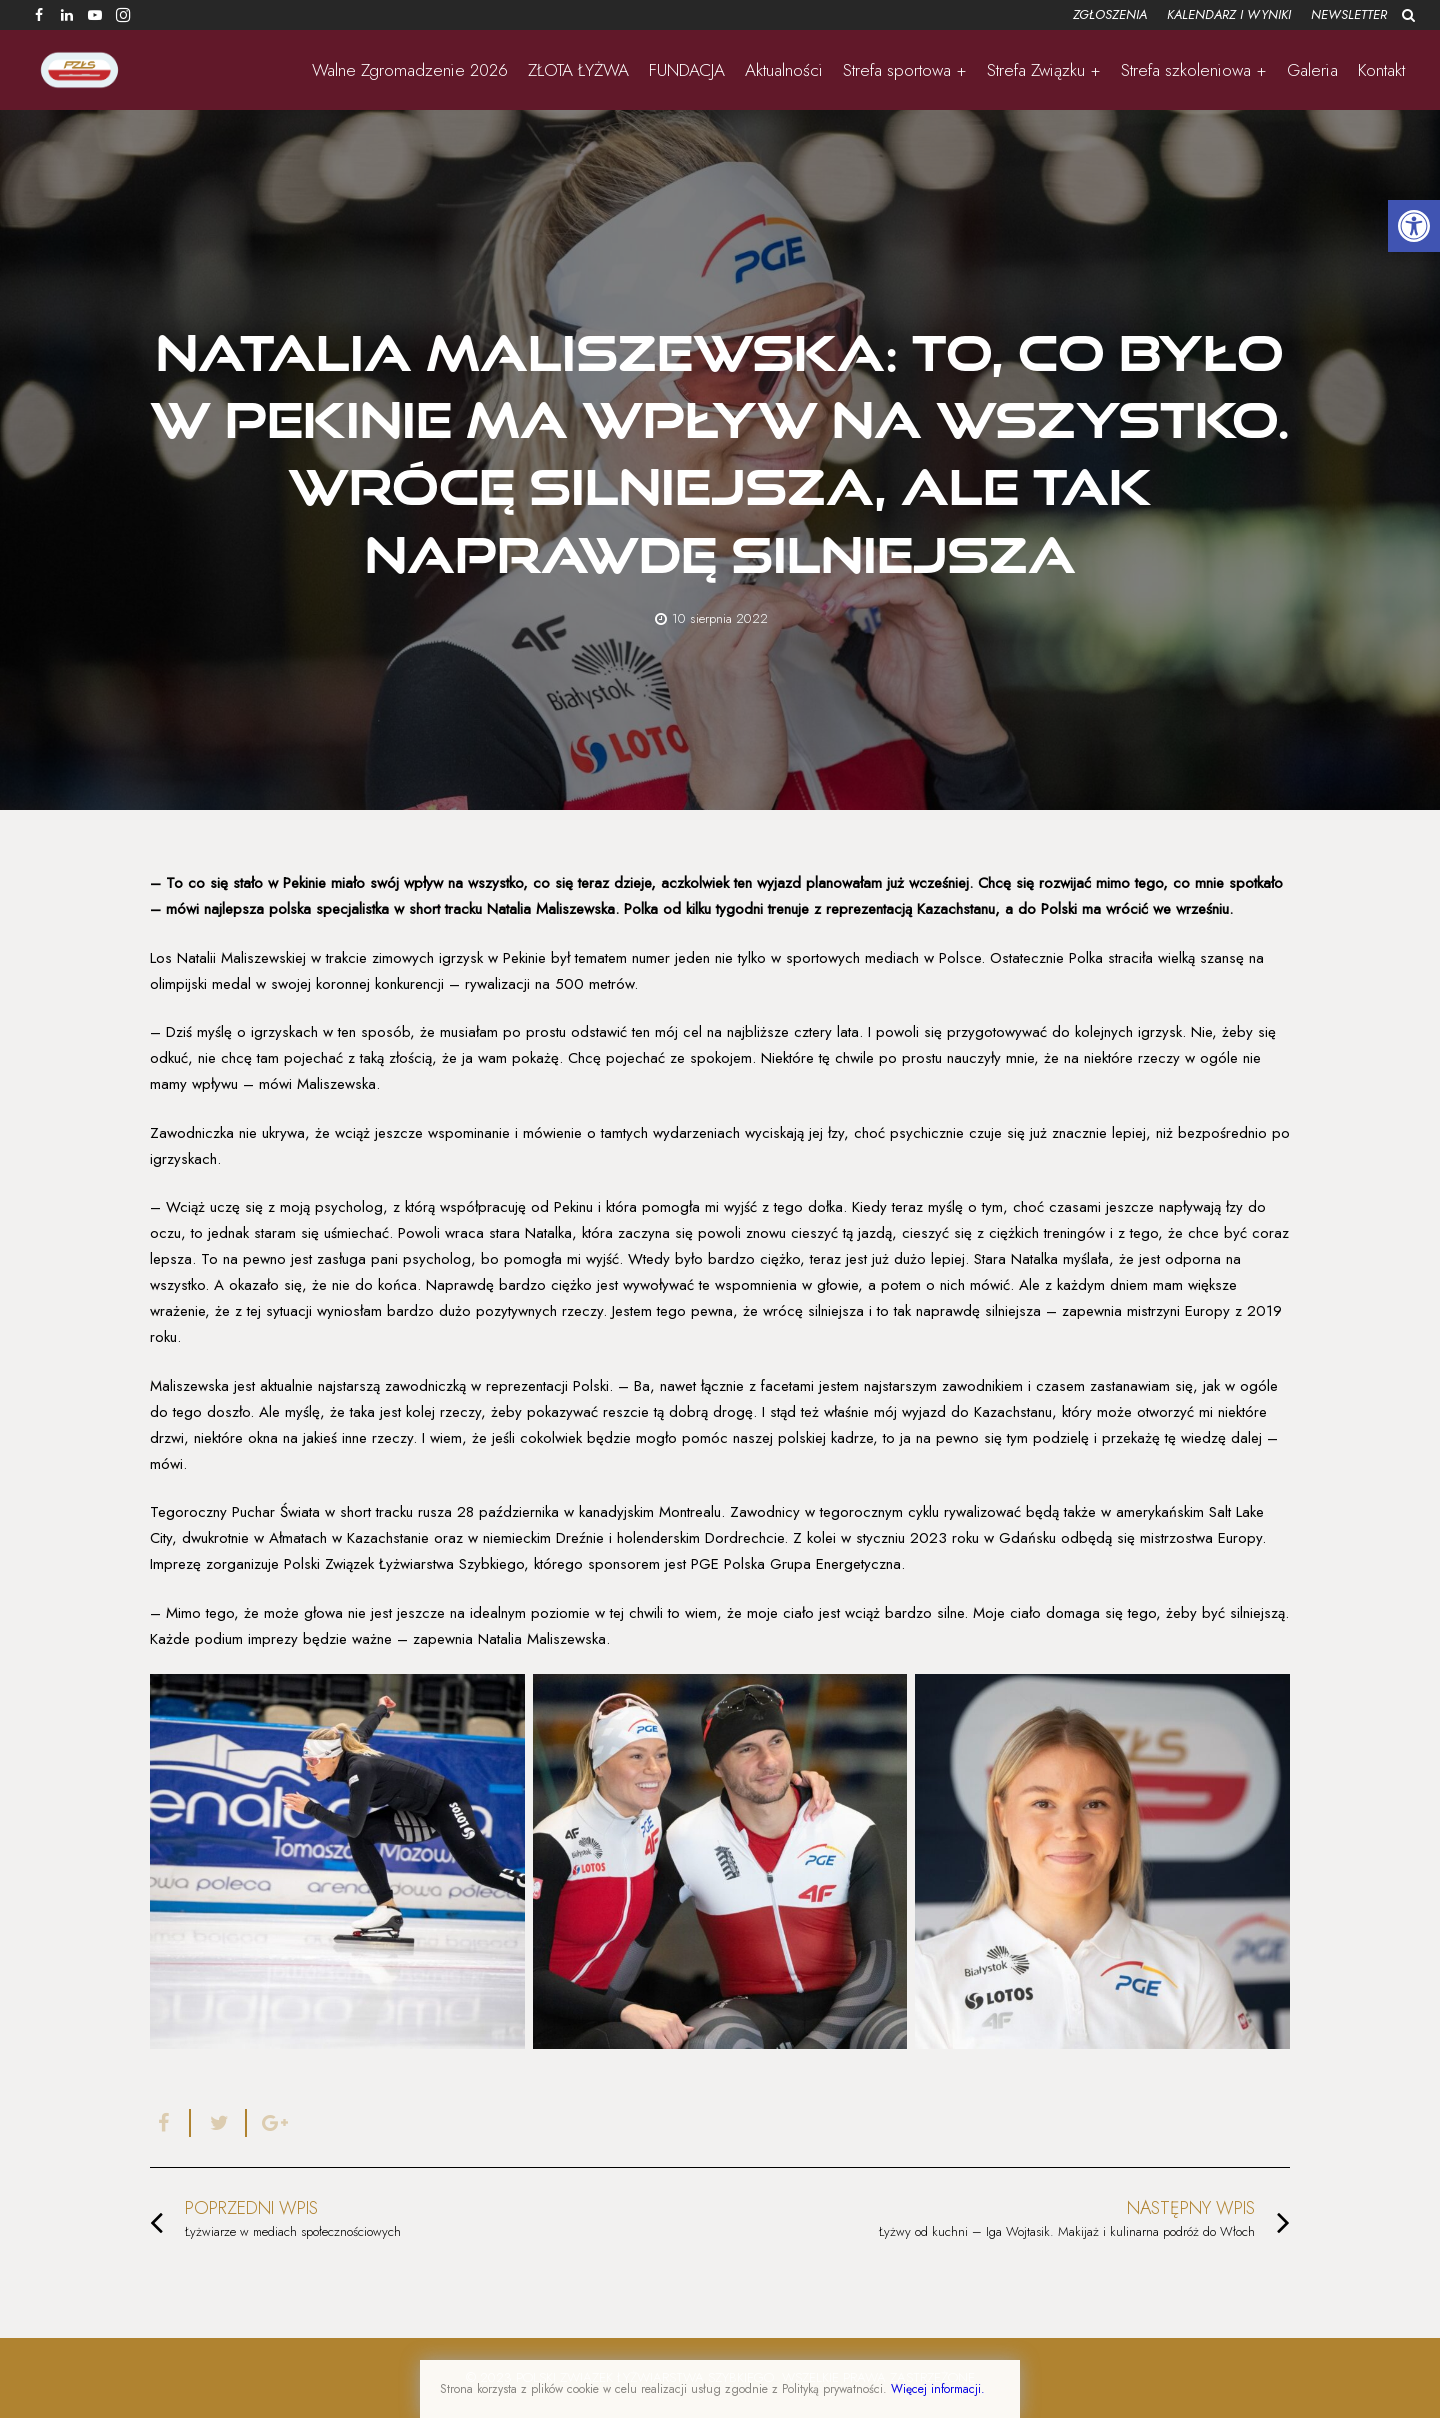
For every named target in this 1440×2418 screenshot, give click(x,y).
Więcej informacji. (938, 2389)
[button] (1414, 226)
